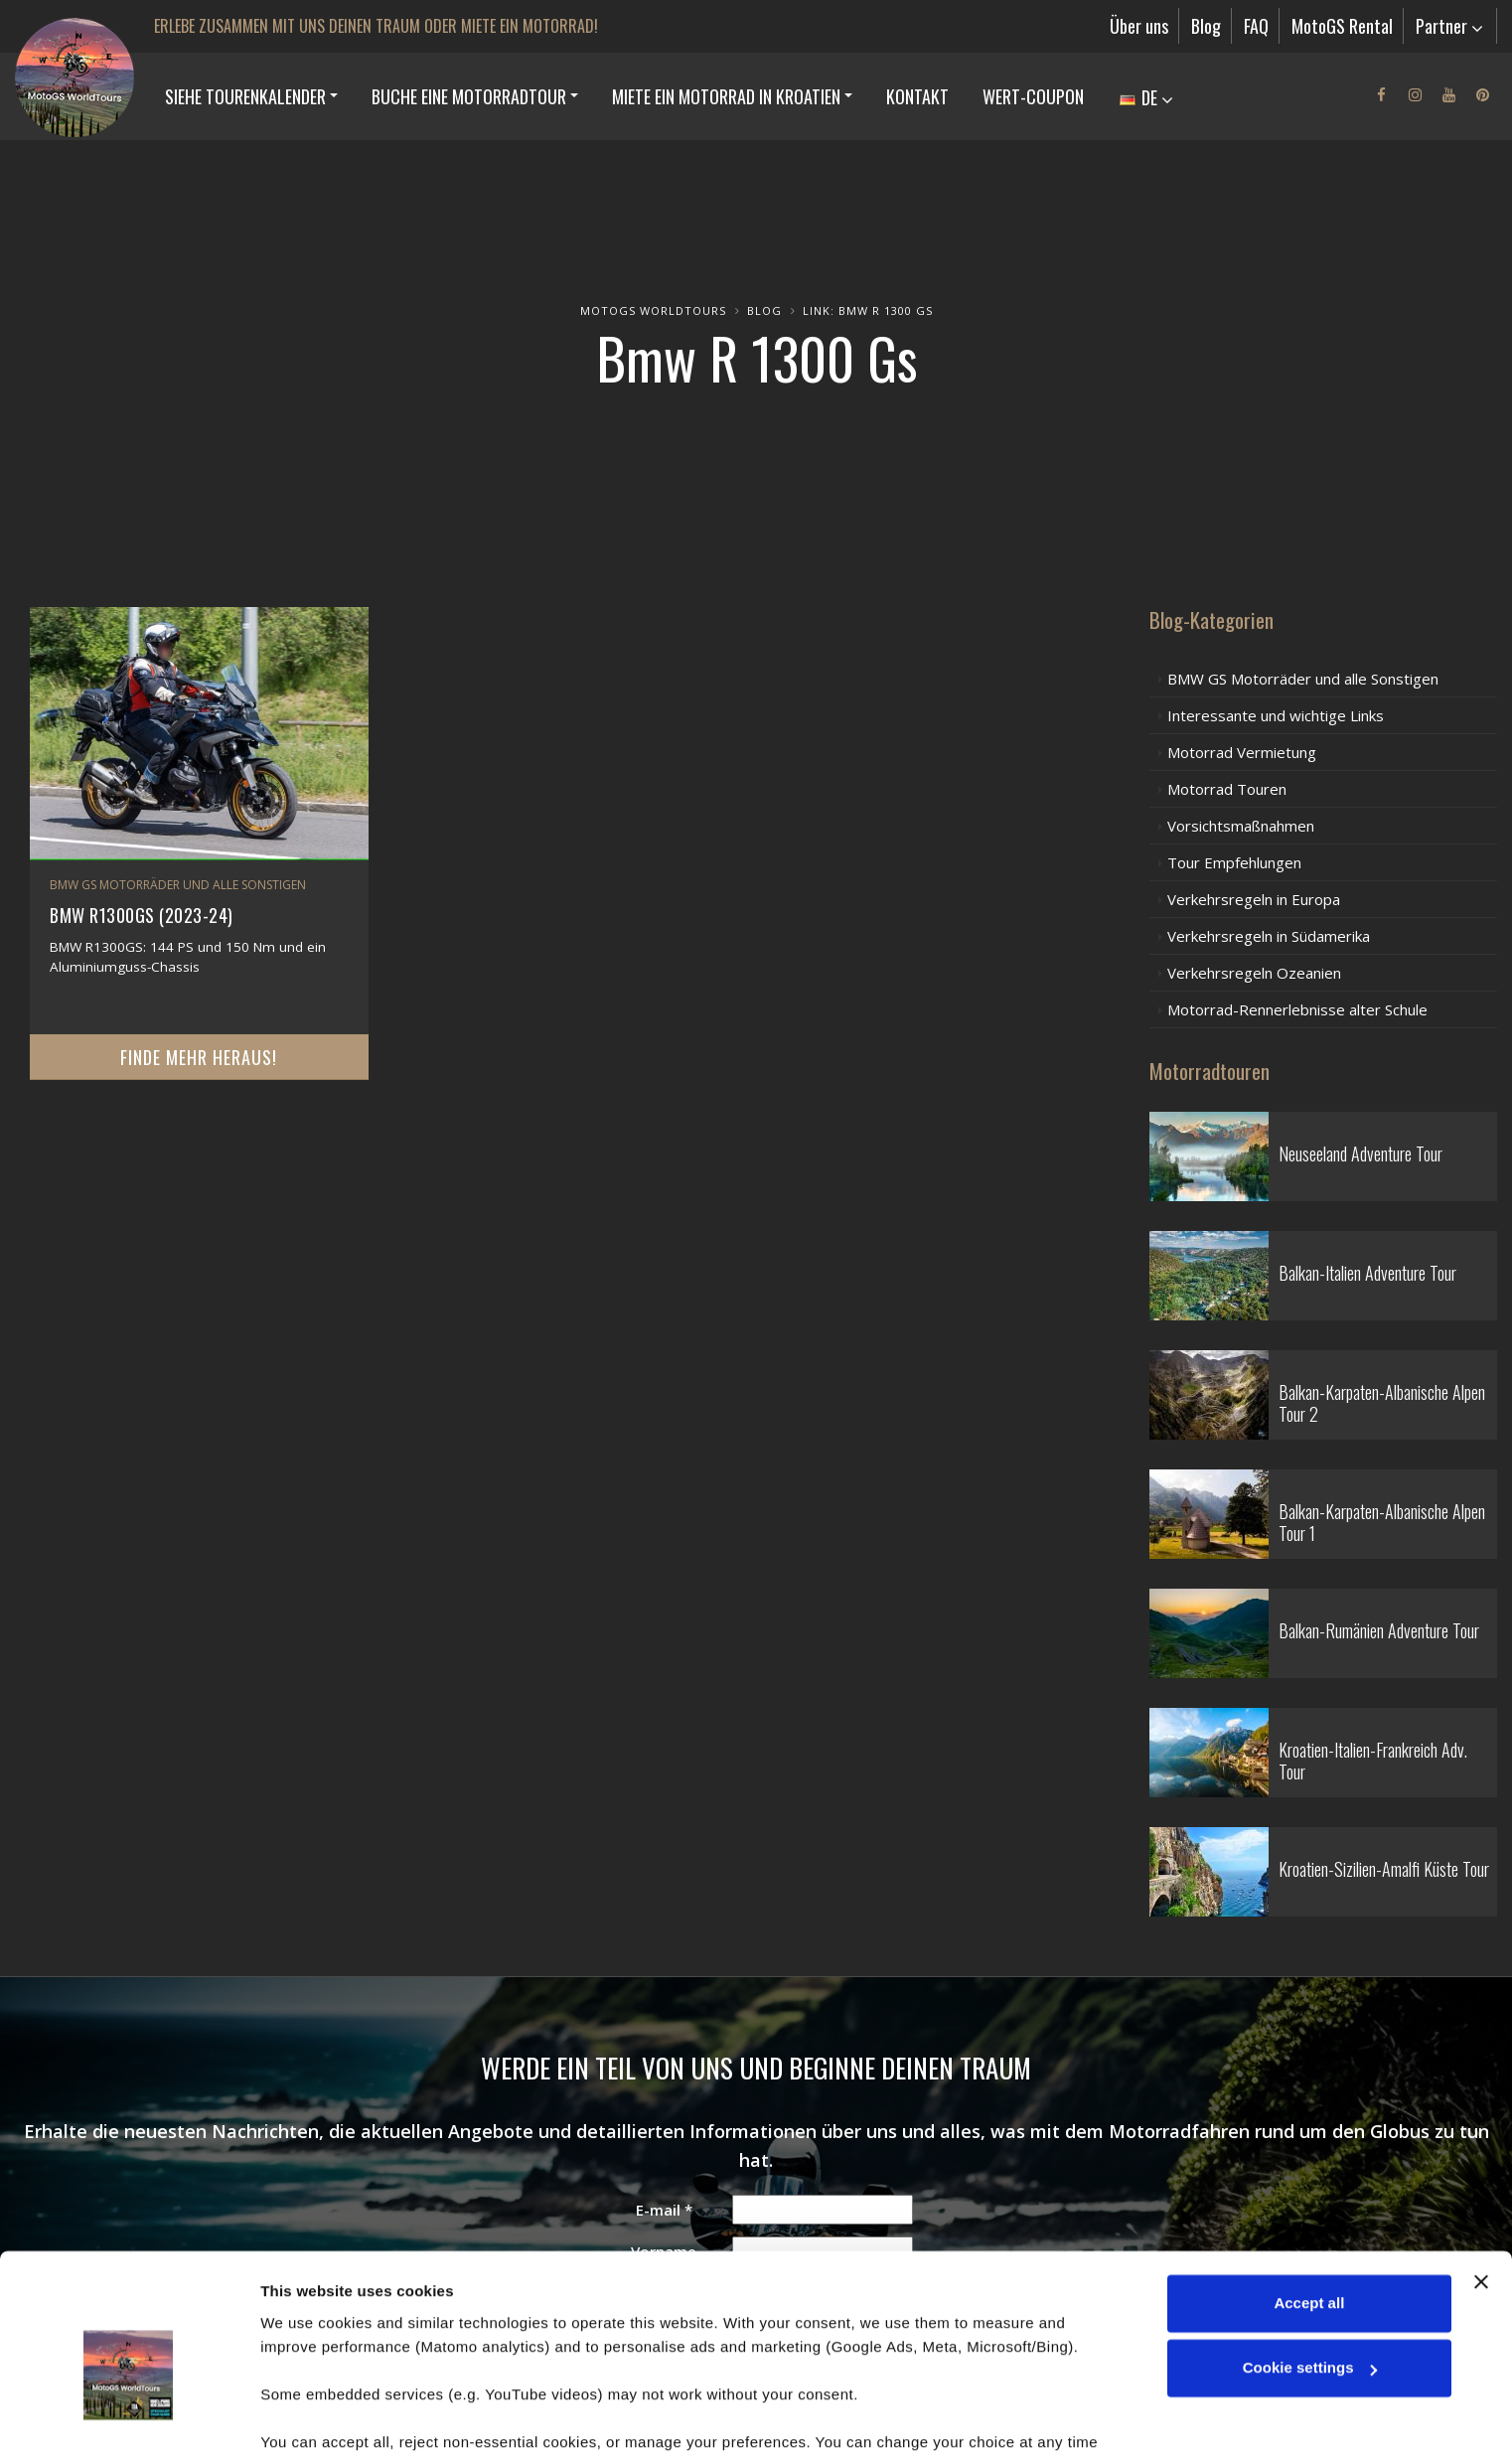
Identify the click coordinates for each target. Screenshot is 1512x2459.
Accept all (1309, 2202)
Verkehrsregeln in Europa (1253, 899)
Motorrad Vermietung (1241, 752)
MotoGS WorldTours (653, 310)
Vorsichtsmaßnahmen (1240, 826)
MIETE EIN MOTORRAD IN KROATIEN (726, 96)
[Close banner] (1481, 2181)
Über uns (1139, 26)
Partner (1449, 26)
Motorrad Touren (1226, 789)
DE (1146, 97)
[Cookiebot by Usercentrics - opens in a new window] (129, 2420)
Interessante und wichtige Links (1275, 715)
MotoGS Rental (1342, 26)
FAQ (1256, 26)
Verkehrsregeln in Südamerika (1268, 936)
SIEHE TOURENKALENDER (245, 96)
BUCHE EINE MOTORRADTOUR (469, 96)
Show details (306, 2419)
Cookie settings (1310, 2266)
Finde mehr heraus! (198, 1057)
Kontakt (917, 96)
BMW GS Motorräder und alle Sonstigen (178, 884)
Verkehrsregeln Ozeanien (1254, 973)
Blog (1206, 26)
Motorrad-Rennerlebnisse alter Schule (1297, 1009)
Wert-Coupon (1033, 96)
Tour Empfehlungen (1234, 862)
